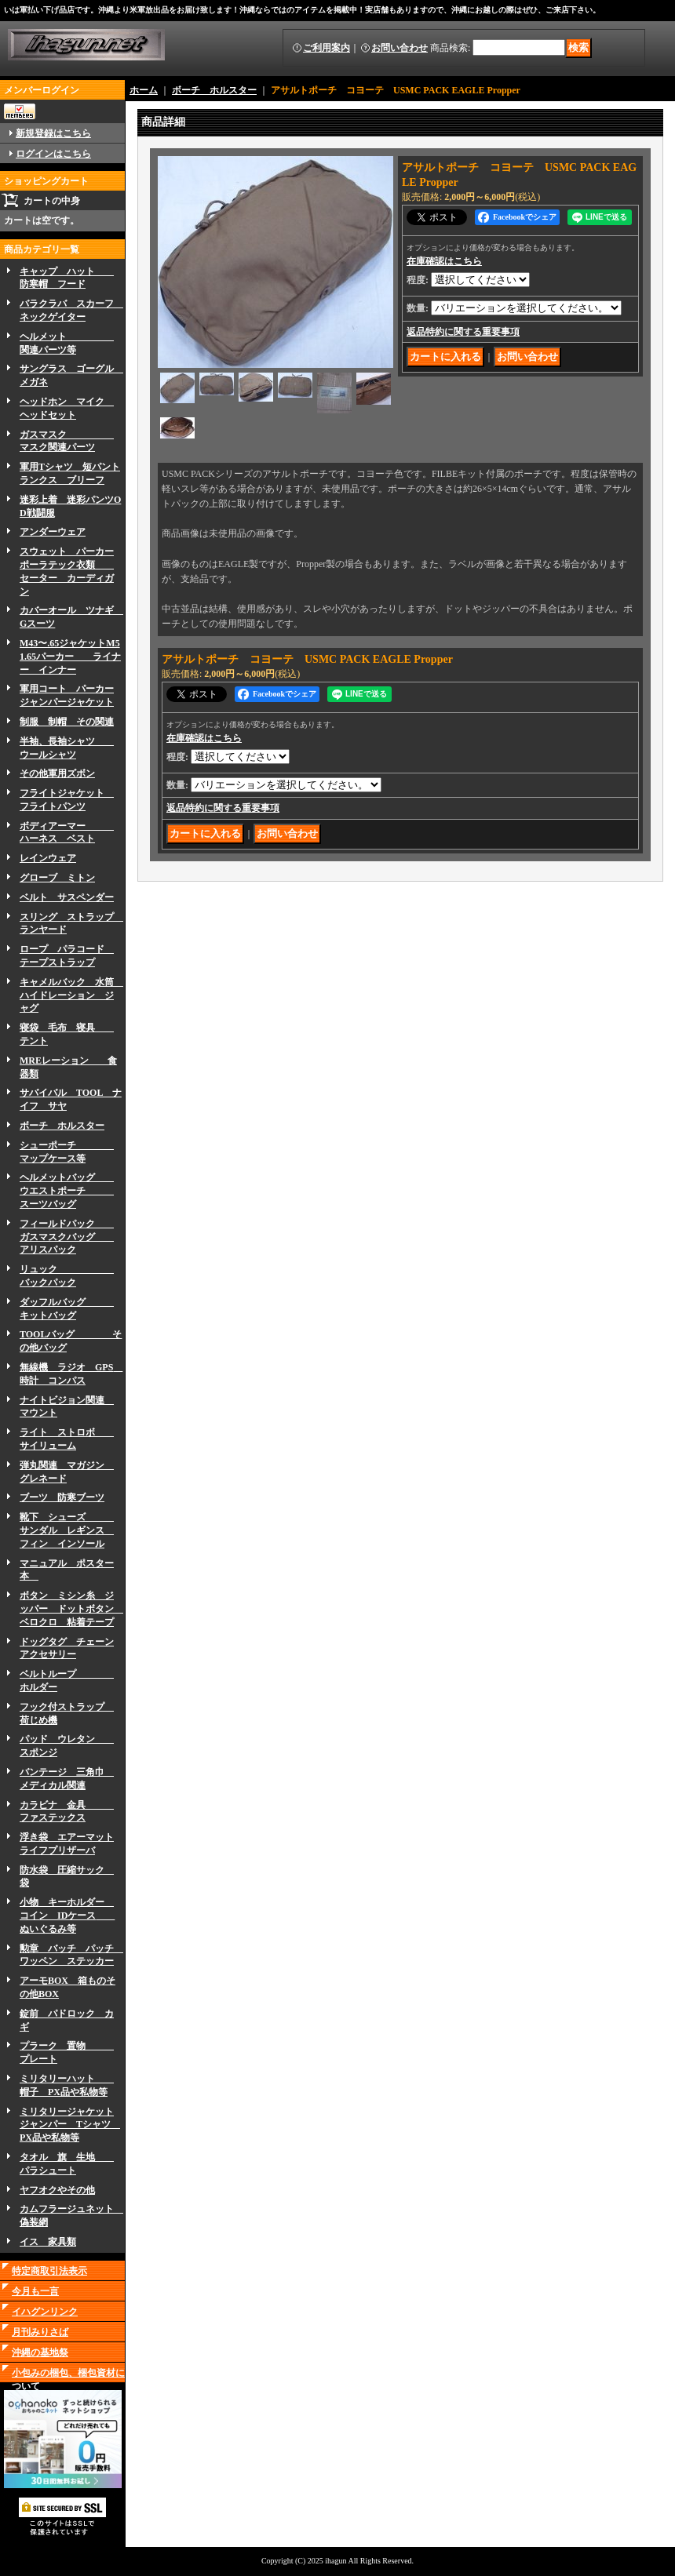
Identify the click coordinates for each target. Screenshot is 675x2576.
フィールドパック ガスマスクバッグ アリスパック (67, 1237)
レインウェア (48, 858)
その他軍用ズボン (57, 773)
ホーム (144, 90)
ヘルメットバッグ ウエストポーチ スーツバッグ (67, 1191)
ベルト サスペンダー (67, 897)
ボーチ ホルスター (62, 1125)
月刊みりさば (40, 2332)
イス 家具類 (48, 2241)
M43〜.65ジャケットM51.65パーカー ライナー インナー (70, 656)
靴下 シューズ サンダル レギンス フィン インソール (67, 1530)
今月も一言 (35, 2291)
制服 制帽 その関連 (67, 721)
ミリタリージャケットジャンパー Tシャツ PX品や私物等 (70, 2125)
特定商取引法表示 (49, 2270)
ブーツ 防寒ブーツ (62, 1497)
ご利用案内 (326, 47)
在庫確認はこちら (444, 261)
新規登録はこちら (53, 133)
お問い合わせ (399, 47)
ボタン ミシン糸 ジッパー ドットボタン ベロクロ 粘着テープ (71, 1609)
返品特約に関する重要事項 (463, 331)
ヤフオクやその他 (57, 2190)
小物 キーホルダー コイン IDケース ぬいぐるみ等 (67, 1915)
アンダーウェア (53, 531)
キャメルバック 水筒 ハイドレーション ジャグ (71, 995)
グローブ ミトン (57, 877)
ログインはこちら (53, 153)
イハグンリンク (45, 2311)
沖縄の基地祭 (40, 2352)
